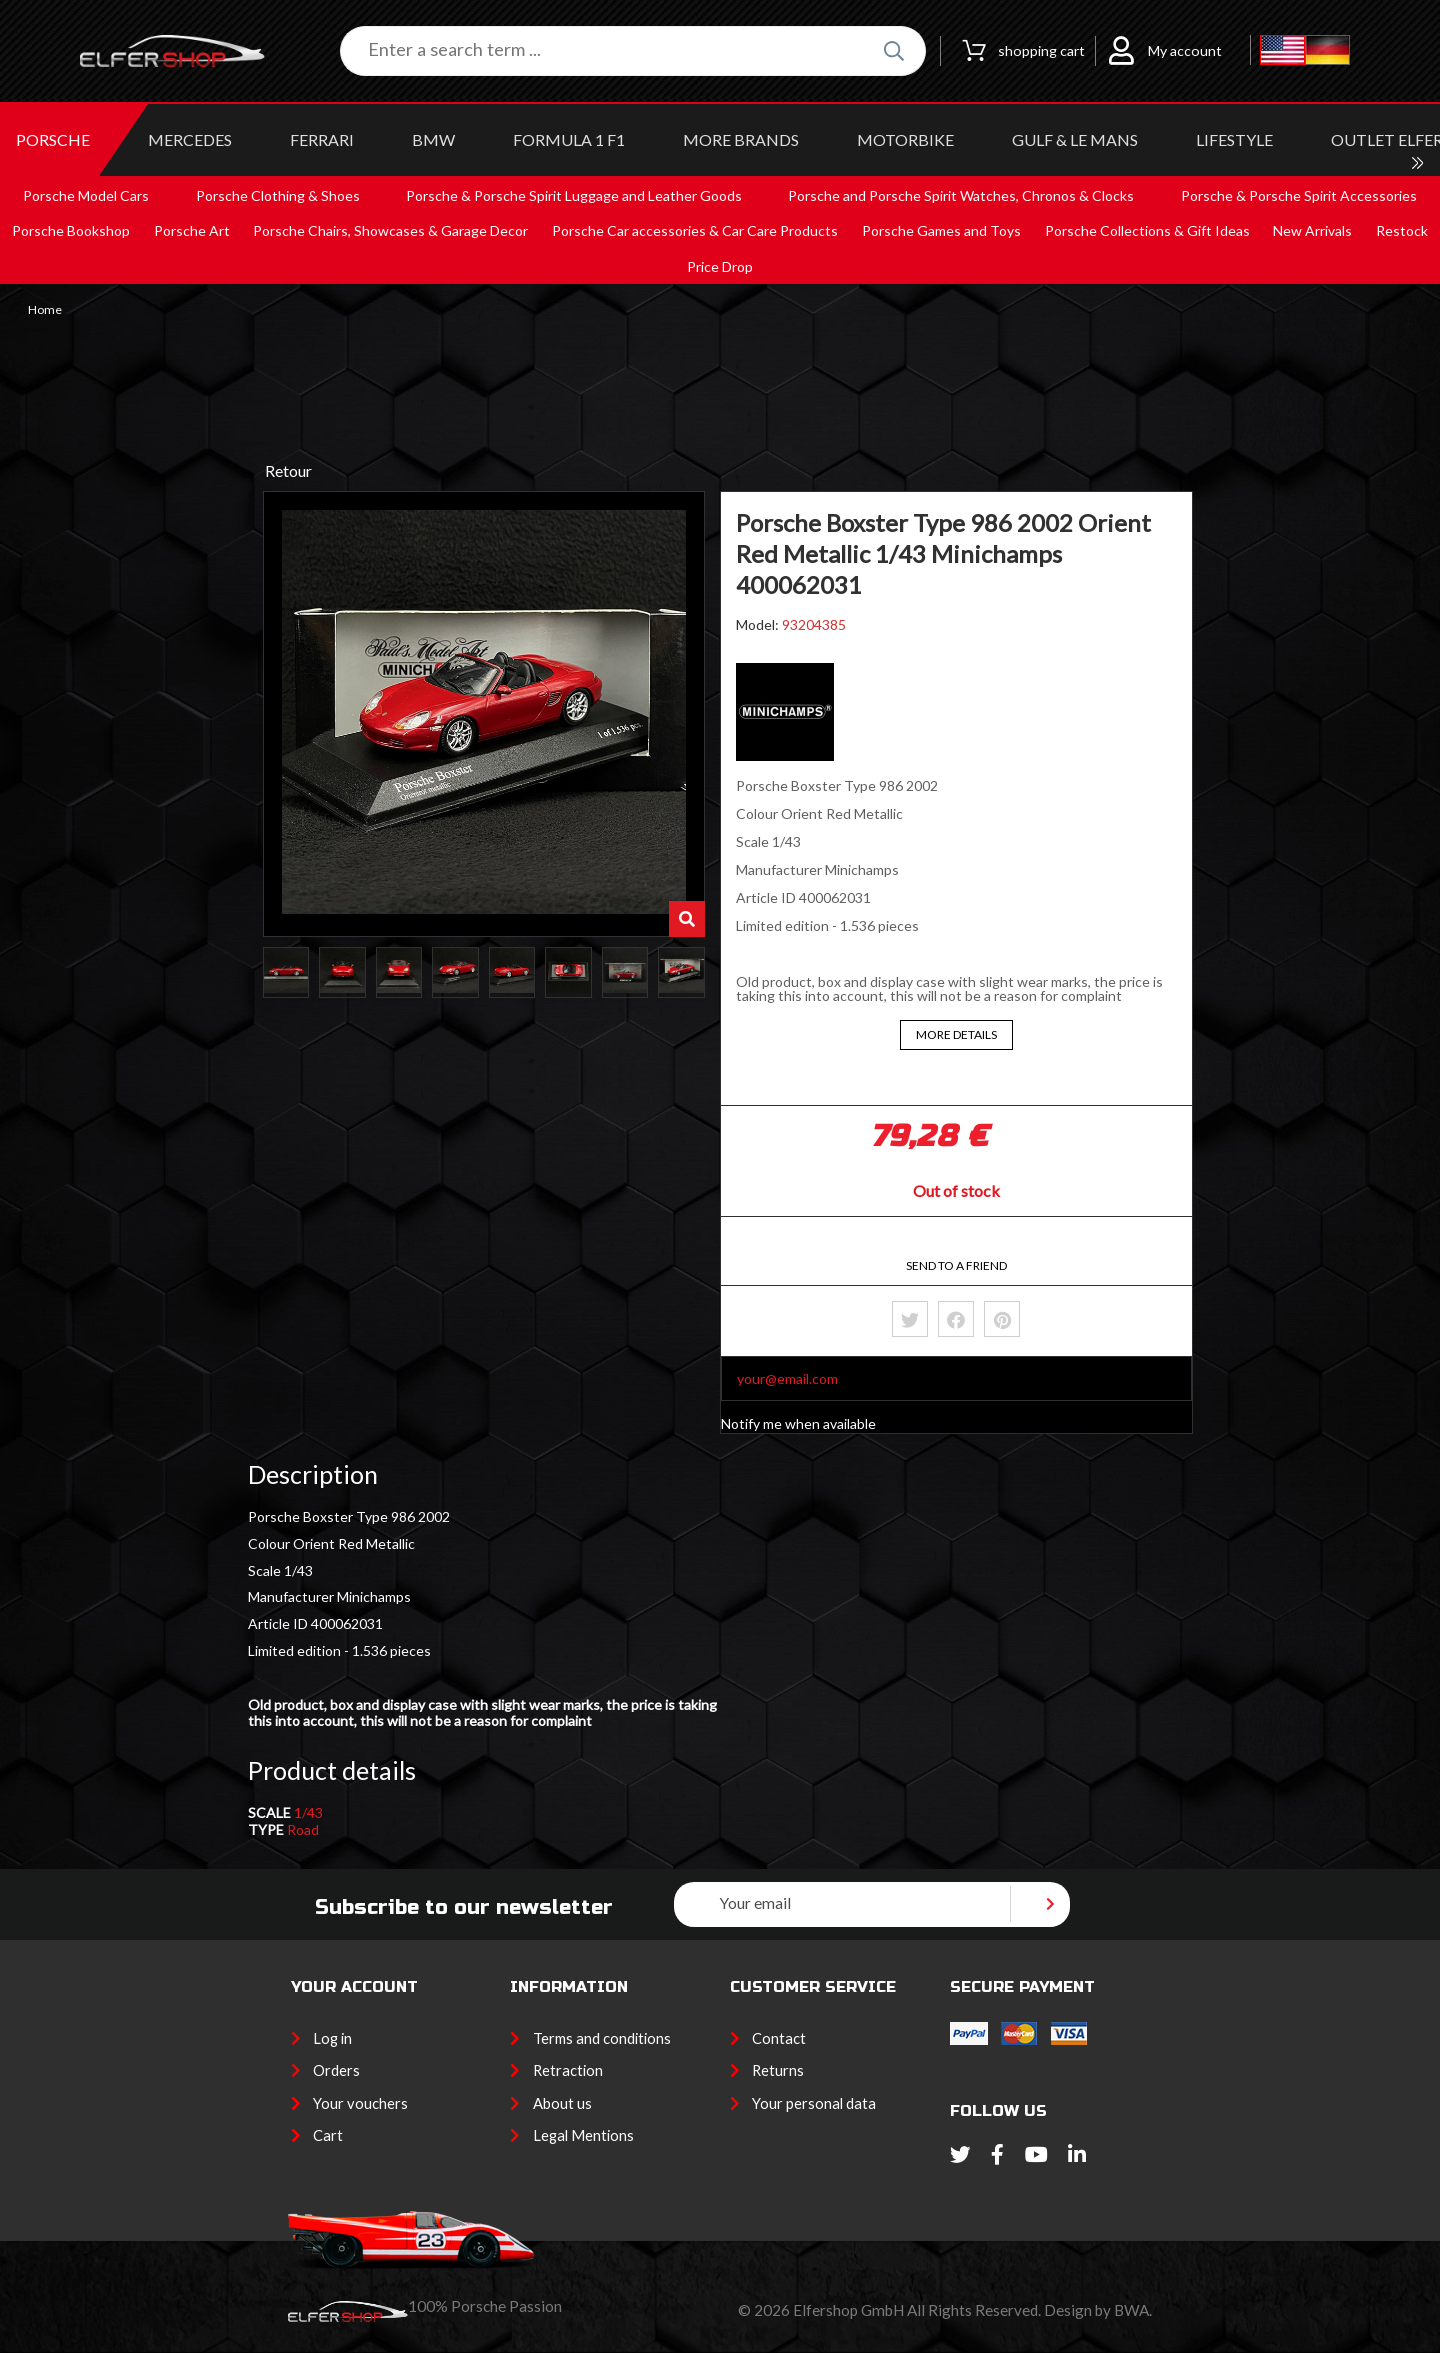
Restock (1402, 230)
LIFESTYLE (1234, 139)
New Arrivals (1312, 230)
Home (45, 310)
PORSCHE (53, 139)
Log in (332, 2038)
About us (562, 2103)
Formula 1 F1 (569, 139)
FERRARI (322, 139)
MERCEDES (190, 139)
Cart (328, 2135)
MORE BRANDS (741, 139)
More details (956, 1034)
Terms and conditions (602, 2038)
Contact (779, 2038)
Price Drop (720, 266)
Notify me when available (798, 1423)
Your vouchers (360, 2103)
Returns (778, 2070)
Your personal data (814, 2103)
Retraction (568, 2070)
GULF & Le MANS (1075, 139)
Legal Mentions (583, 2135)
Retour (288, 470)
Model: (759, 624)
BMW (433, 139)
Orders (336, 2070)
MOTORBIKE (905, 139)
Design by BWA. (1098, 2310)
